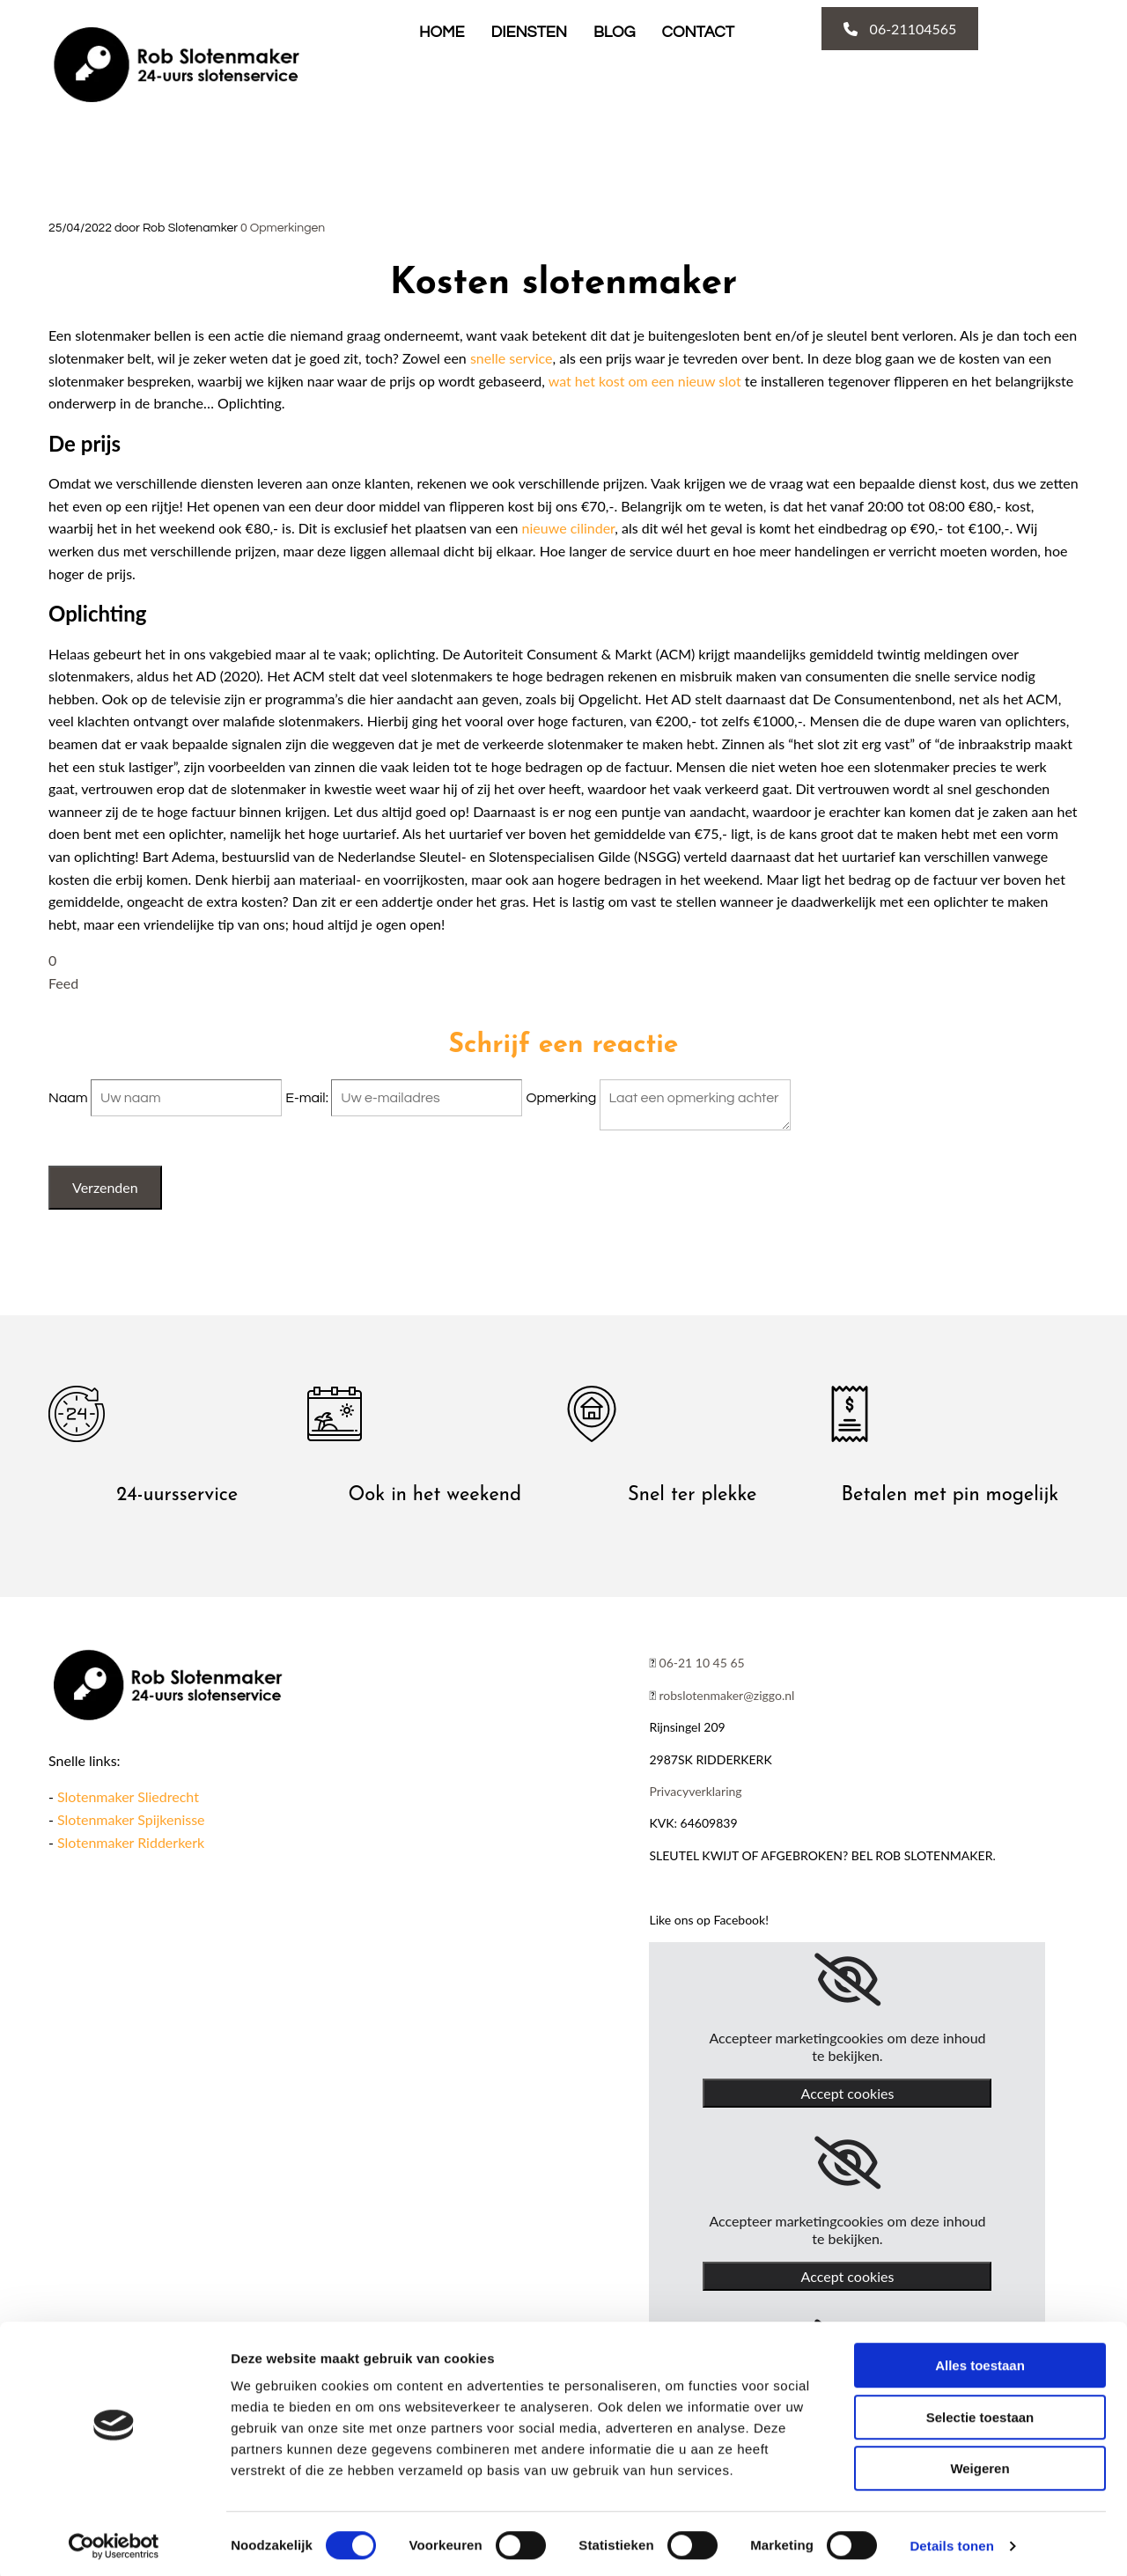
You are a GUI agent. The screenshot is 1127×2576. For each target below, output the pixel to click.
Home (442, 32)
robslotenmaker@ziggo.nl (727, 1695)
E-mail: (308, 1098)
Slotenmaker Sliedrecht (128, 1796)
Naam (69, 1098)
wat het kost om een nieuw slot (645, 380)
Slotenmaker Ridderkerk (130, 1842)
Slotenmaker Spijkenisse (130, 1819)
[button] (900, 28)
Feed (63, 983)
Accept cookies (848, 2093)
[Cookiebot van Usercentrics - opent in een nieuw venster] (114, 2541)
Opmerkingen (282, 228)
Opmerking (562, 1098)
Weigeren (979, 2463)
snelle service (511, 358)
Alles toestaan (980, 2360)
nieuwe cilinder (568, 527)
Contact (697, 32)
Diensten (529, 32)
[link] (847, 1980)
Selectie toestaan (980, 2412)
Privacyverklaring (695, 1791)
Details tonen (951, 2541)
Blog (614, 32)
